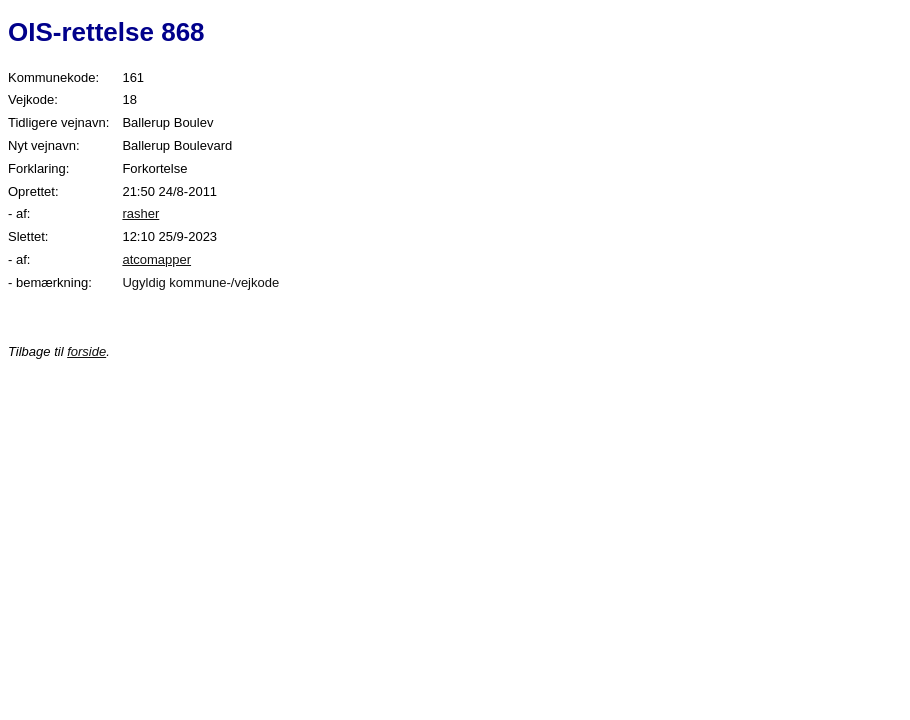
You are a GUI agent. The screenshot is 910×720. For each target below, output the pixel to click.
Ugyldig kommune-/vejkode (200, 282)
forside (86, 351)
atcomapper (156, 259)
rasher (140, 213)
